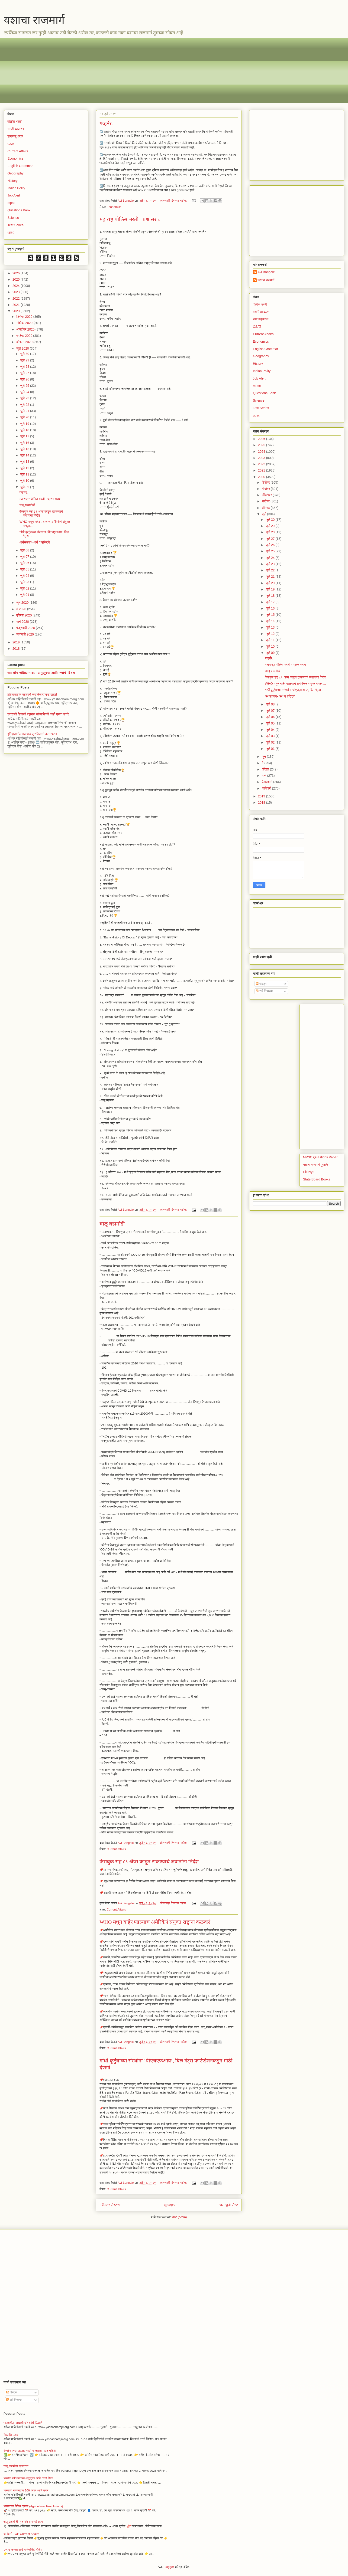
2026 (17, 273)
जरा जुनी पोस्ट (228, 2205)
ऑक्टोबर (267, 495)
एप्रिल (266, 769)
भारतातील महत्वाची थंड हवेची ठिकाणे (22, 2423)
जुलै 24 (25, 392)
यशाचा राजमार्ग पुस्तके (315, 1165)
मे (263, 763)
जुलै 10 (25, 480)
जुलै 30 (25, 354)
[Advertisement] (146, 70)
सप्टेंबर (266, 501)
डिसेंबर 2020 (24, 316)
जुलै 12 (25, 468)
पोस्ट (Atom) (179, 2217)
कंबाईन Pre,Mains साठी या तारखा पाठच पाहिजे (29, 2450)
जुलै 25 (25, 385)
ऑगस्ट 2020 (24, 342)
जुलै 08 (25, 550)
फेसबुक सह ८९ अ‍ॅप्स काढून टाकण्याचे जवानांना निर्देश (149, 1862)
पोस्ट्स (261, 984)
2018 (17, 648)
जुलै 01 (25, 594)
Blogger (169, 2567)
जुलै (264, 514)
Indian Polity (16, 188)
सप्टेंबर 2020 (24, 336)
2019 (17, 642)
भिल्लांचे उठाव (10, 2435)
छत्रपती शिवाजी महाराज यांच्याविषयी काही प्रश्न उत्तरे (38, 714)
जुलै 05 (25, 569)
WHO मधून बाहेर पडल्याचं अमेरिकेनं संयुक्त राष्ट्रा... (295, 683)
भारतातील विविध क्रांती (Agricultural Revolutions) (33, 2506)
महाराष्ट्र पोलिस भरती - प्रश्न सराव (130, 219)
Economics (114, 207)
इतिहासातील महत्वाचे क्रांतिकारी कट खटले (32, 694)
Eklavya (308, 1172)
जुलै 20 (25, 417)
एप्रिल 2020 (24, 615)
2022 (17, 298)
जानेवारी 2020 (25, 634)
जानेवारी (267, 788)
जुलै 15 (25, 449)
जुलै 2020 (23, 348)
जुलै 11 (25, 474)
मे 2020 (21, 609)
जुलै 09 (25, 487)
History (12, 181)
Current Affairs (116, 1849)
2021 (17, 305)
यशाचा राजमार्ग (34, 20)
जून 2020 (22, 602)
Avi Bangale (266, 272)
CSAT (11, 144)
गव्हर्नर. (106, 123)
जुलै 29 (25, 360)
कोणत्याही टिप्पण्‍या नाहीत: (173, 200)
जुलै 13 (25, 461)
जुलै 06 (25, 563)
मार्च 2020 (23, 621)
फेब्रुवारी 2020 (26, 628)
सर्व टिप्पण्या (264, 991)
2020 (17, 311)
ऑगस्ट (266, 508)
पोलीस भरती (14, 121)
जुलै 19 (25, 424)
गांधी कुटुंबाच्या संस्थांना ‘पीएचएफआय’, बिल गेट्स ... (295, 690)
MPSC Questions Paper (320, 1157)
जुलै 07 (25, 556)
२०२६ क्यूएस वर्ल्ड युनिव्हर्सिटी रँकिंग (22, 2549)
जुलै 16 (25, 443)
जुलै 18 (25, 430)
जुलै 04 (25, 575)
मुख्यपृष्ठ (169, 2205)
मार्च (264, 775)
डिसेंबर (266, 482)
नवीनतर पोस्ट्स (110, 2205)
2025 (17, 279)
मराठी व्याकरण (15, 129)
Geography (15, 173)
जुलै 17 (25, 436)
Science (13, 218)
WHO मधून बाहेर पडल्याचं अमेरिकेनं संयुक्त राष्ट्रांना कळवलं (155, 1922)
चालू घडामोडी (112, 1224)
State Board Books (316, 1179)
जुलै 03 (25, 582)
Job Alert (13, 195)
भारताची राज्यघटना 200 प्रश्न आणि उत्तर (25, 2490)
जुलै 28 (25, 366)
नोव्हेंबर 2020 (24, 323)
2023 (17, 292)
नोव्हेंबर (266, 489)
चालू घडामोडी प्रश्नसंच (15, 2466)
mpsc (11, 203)
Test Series (15, 225)
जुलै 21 (25, 411)
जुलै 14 (25, 455)
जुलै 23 (25, 398)
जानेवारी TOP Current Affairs (21, 2534)
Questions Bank (18, 210)
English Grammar (20, 166)
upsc (10, 232)
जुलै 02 (25, 588)
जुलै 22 (25, 404)
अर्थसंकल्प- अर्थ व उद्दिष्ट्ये (34, 542)
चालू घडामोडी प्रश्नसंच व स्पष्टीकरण (23, 2522)
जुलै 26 (25, 379)
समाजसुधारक (15, 136)
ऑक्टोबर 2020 (25, 329)
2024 (17, 286)
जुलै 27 (25, 373)
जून (264, 756)
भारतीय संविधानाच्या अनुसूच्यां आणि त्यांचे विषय (41, 673)
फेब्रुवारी (267, 782)
